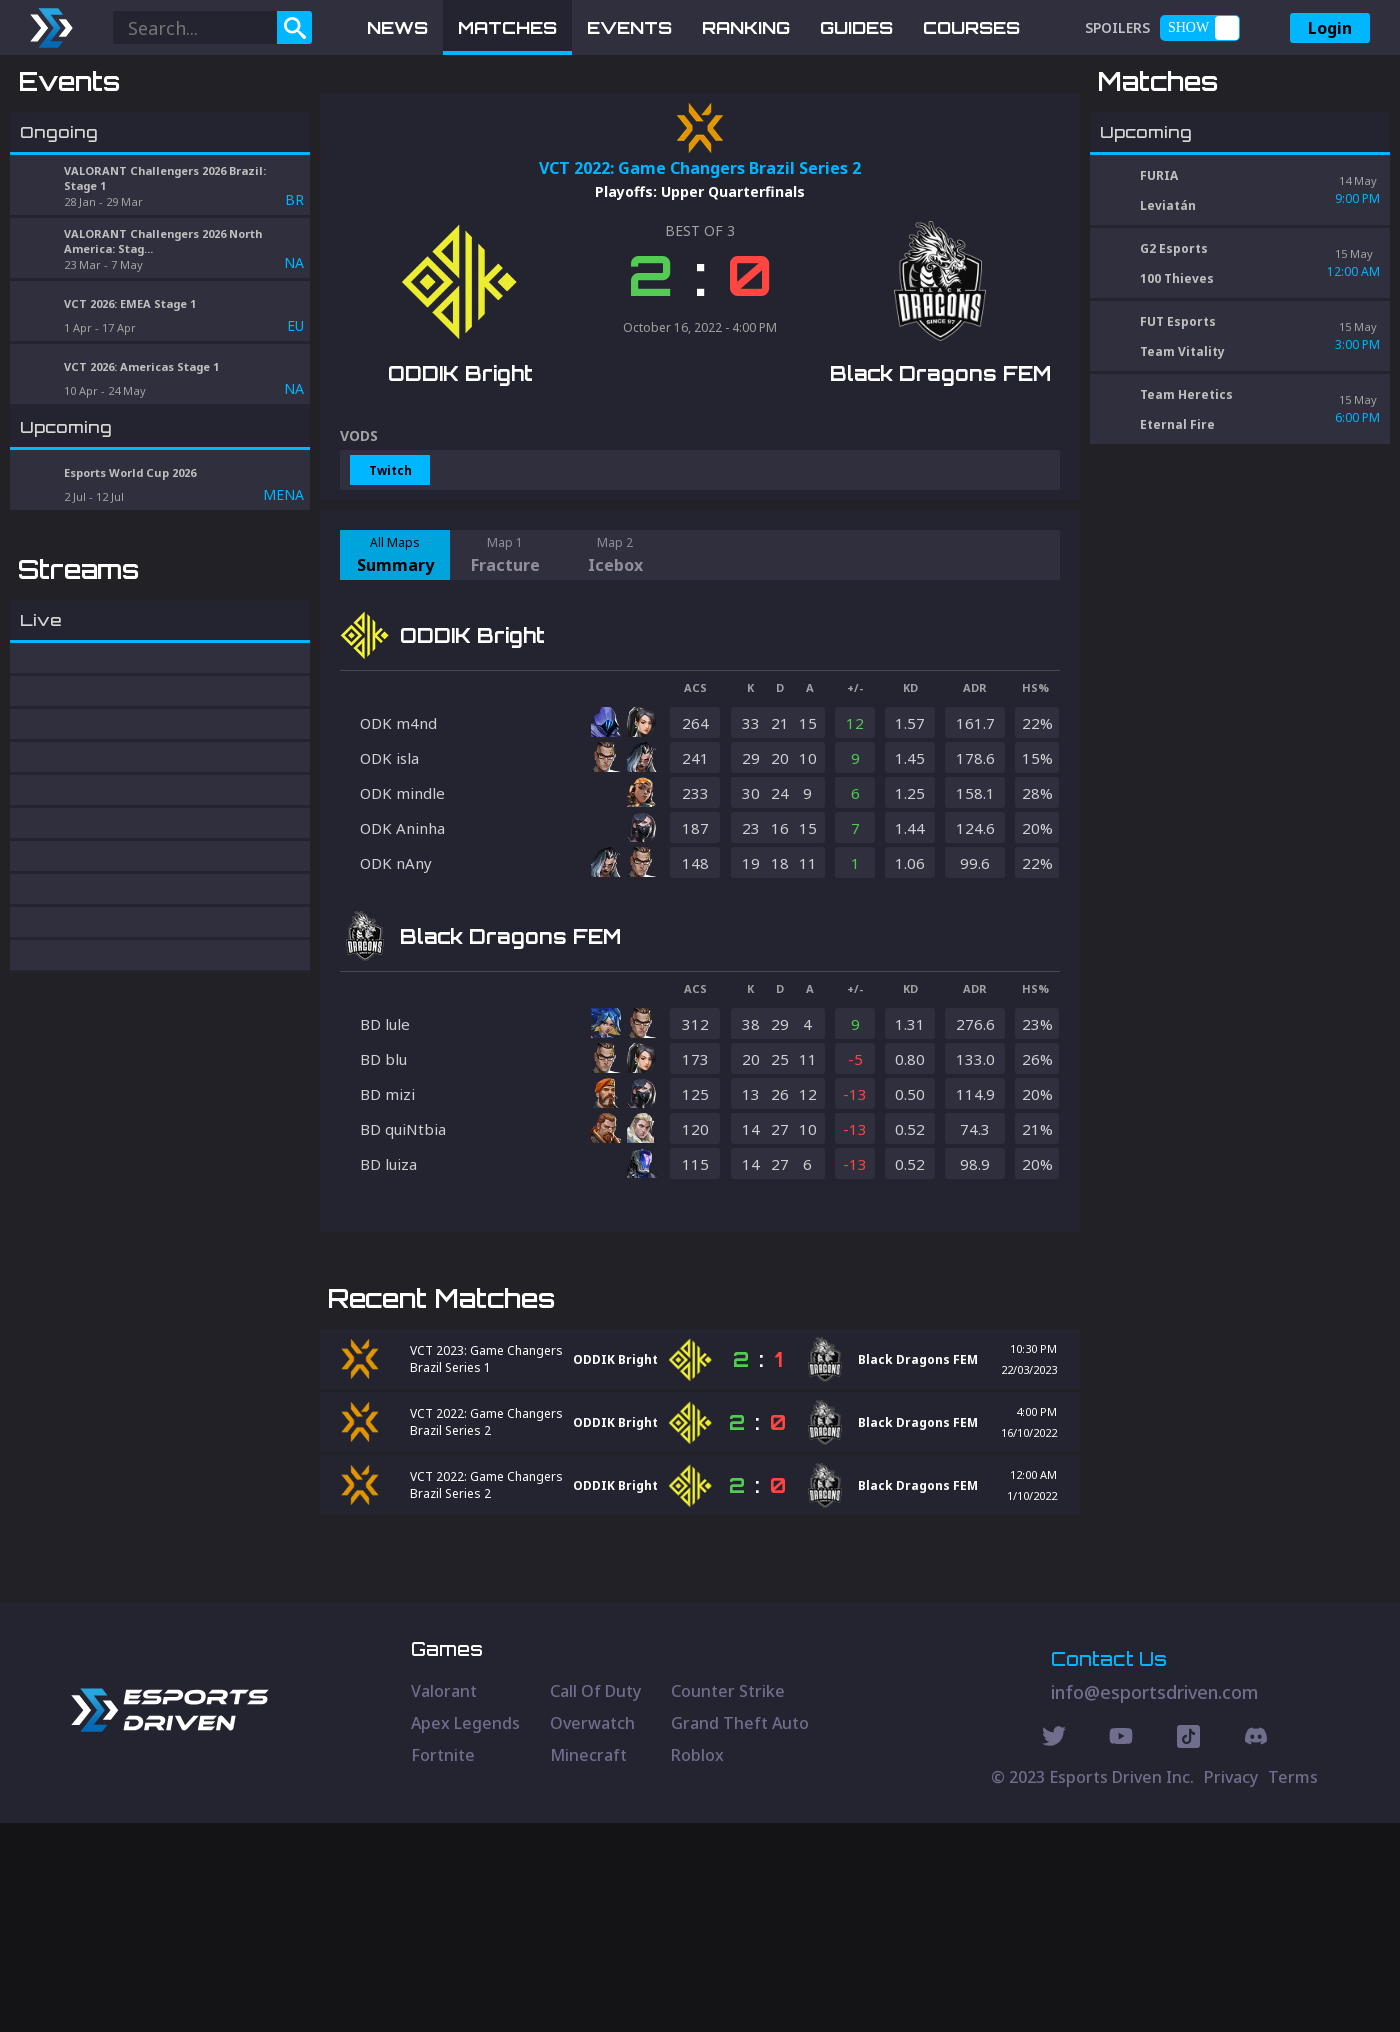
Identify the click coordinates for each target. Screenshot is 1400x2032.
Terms (1293, 1986)
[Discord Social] (1188, 1948)
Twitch (390, 574)
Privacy (1231, 1986)
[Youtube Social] (1121, 1948)
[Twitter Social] (1054, 1948)
